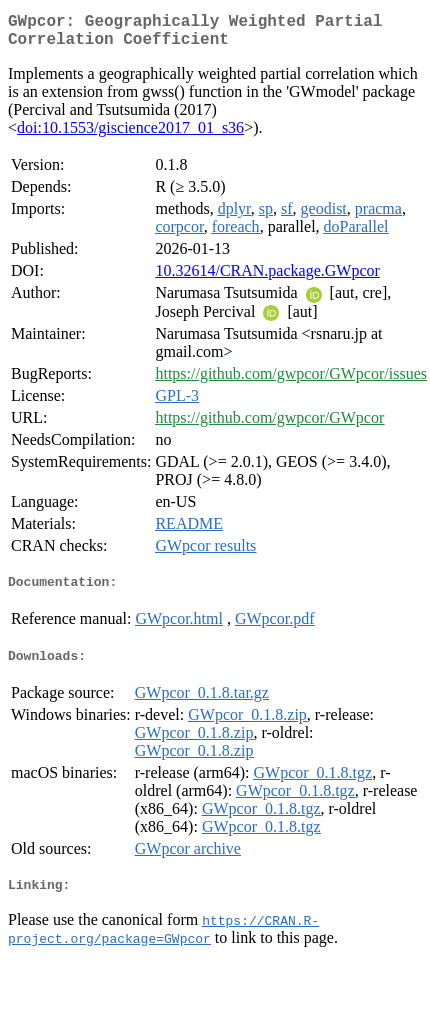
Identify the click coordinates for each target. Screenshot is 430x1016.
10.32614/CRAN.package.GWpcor (267, 278)
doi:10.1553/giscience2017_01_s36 (130, 135)
